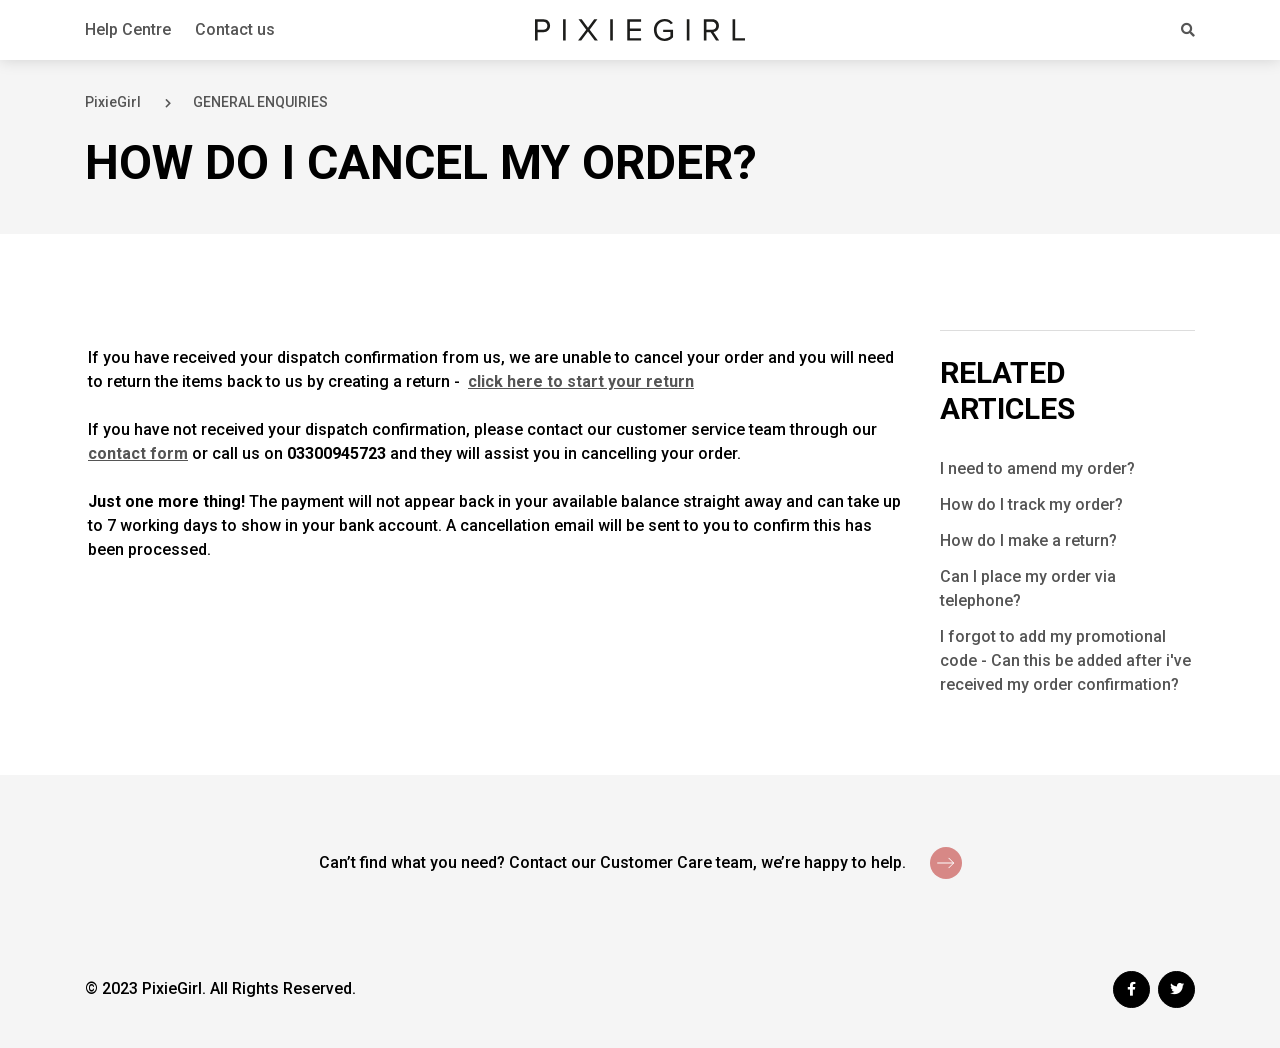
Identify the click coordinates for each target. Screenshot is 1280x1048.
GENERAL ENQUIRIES (260, 102)
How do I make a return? (1028, 540)
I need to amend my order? (1037, 468)
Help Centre (128, 29)
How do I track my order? (1031, 504)
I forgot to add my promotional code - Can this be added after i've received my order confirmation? (1065, 660)
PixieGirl (113, 102)
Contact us (235, 29)
